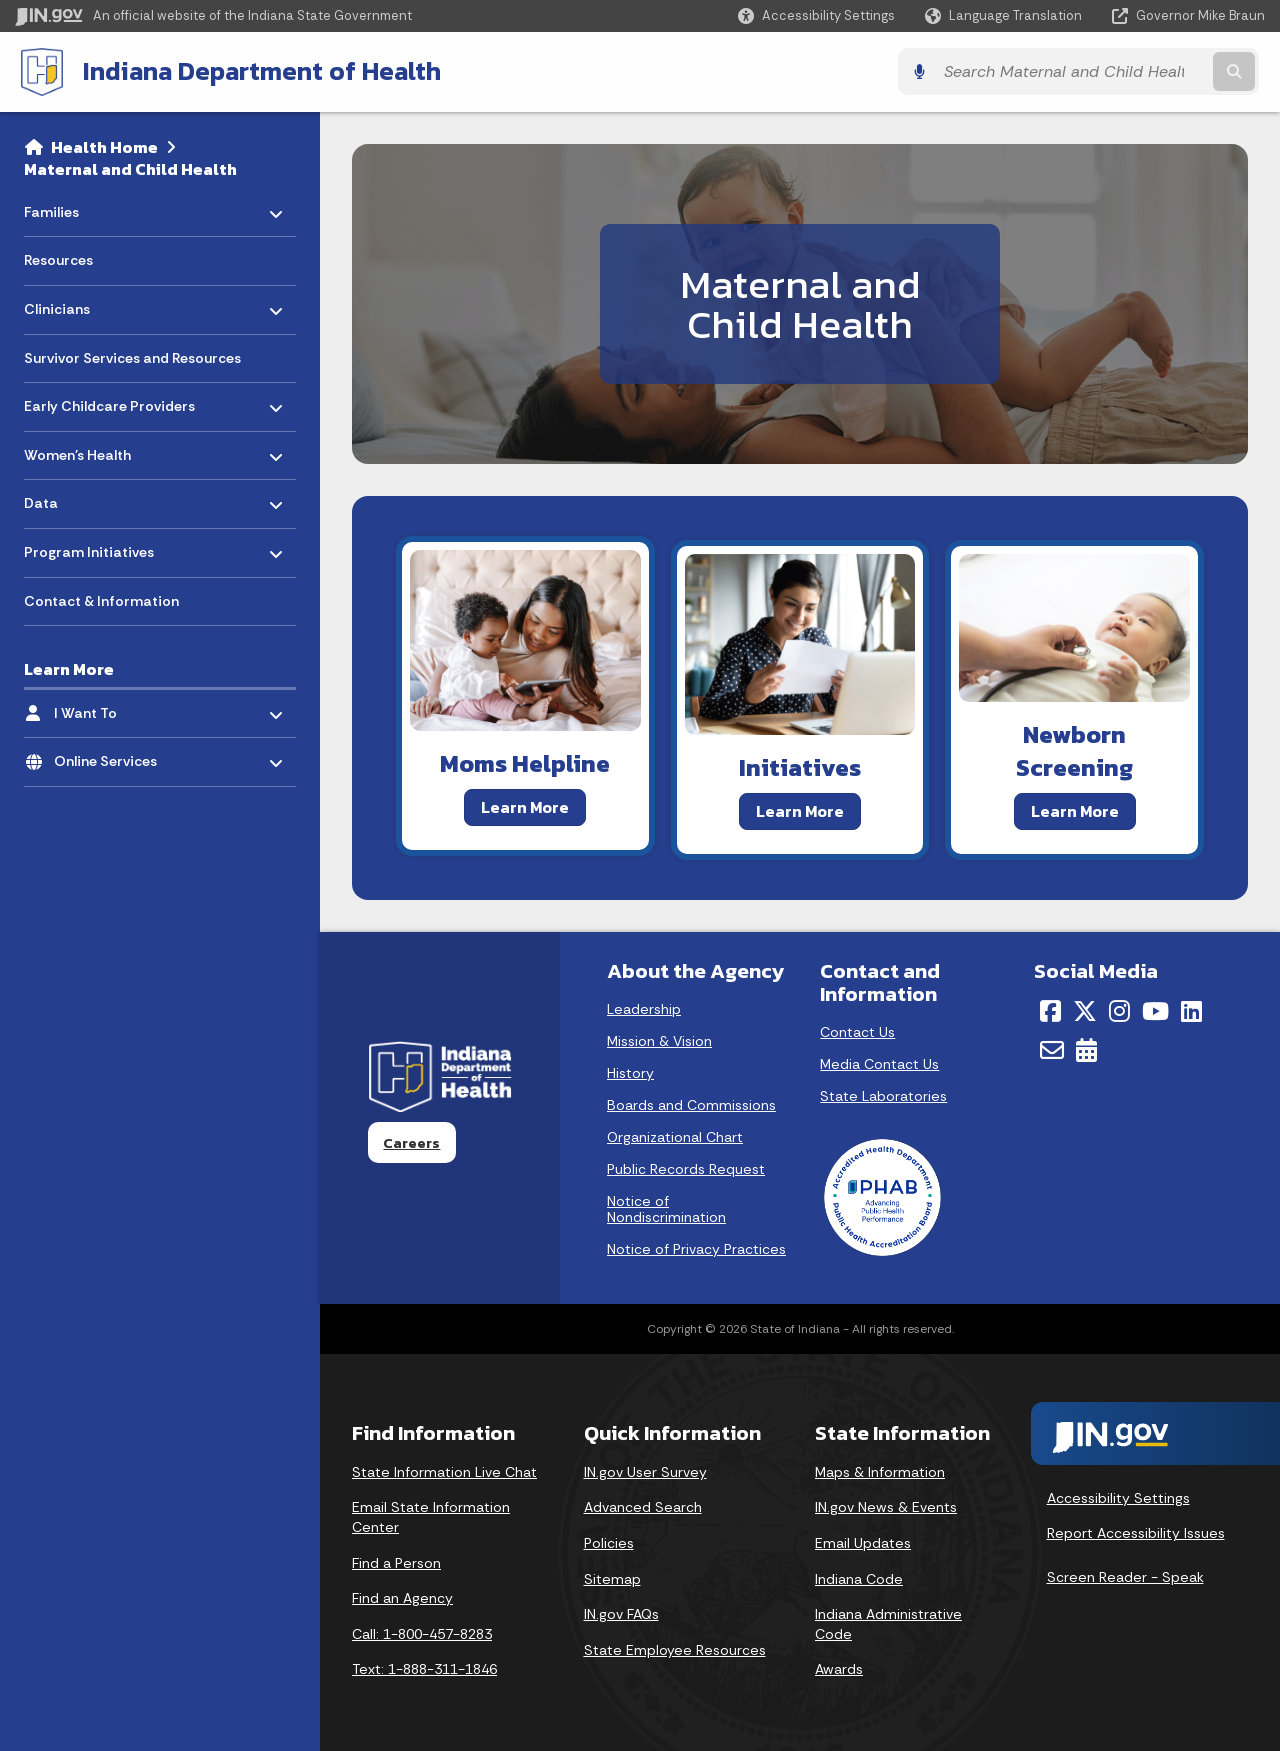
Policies (609, 1542)
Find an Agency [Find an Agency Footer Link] (402, 1597)
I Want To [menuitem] (112, 706)
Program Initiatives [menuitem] (89, 546)
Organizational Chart (675, 1137)
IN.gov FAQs (621, 1613)
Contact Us (857, 1032)
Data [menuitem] (82, 497)
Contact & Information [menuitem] (101, 600)
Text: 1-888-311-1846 (424, 1669)
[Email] (1052, 1049)
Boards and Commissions (691, 1105)
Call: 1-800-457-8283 (422, 1633)
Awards (839, 1669)
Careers (411, 1142)
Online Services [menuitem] (112, 755)
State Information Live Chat (444, 1471)
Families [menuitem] (82, 205)
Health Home (104, 146)
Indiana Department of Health (256, 71)
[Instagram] (1119, 1011)
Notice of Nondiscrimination (666, 1209)
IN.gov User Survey (645, 1471)
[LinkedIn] (1191, 1011)
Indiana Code (859, 1578)
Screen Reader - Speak (1125, 1576)
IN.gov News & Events (886, 1507)
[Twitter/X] (1085, 1011)
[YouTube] (1155, 1011)
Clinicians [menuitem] (82, 303)
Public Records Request (686, 1169)
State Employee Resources (675, 1649)
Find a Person (396, 1562)
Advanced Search (643, 1507)
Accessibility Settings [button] (1118, 1497)
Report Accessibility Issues (1136, 1533)
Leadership (644, 1009)
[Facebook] (1050, 1011)
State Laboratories (883, 1096)
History (630, 1073)
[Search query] (1112, 71)
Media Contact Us (879, 1064)
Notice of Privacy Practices (696, 1249)
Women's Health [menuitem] (82, 448)
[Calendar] (1086, 1049)
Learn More (525, 806)
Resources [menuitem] (58, 259)
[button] (816, 15)
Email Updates (863, 1542)
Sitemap (612, 1578)
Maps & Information (880, 1471)
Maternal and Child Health (130, 168)
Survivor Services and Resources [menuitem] (132, 357)
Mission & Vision (659, 1041)
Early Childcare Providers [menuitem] (109, 400)
